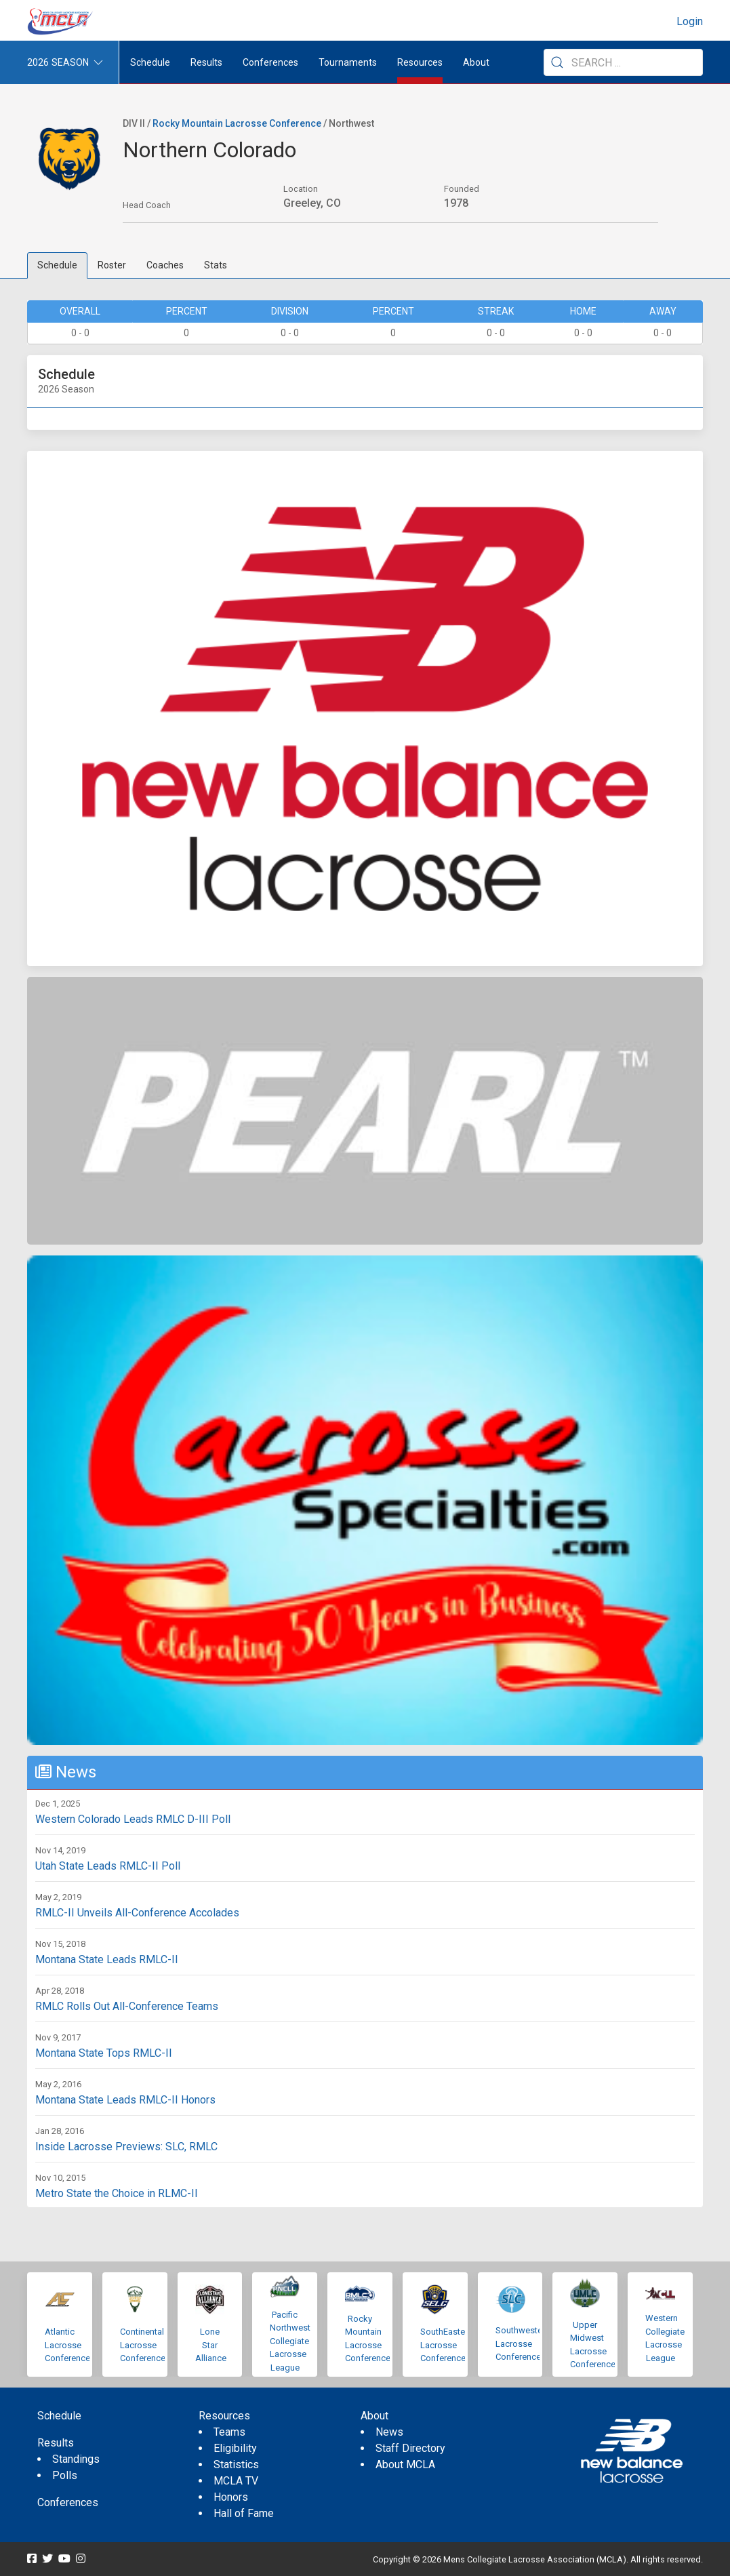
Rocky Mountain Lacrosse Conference (237, 123)
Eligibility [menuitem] (235, 2448)
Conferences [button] (270, 62)
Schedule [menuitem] (150, 62)
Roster (112, 265)
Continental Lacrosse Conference (142, 2345)
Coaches (165, 265)
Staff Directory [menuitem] (410, 2448)
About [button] (476, 62)
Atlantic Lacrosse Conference (67, 2345)
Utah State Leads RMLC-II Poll (107, 1865)
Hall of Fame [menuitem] (244, 2513)
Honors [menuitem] (231, 2497)
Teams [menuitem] (229, 2432)
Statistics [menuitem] (236, 2464)
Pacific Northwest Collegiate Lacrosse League (290, 2341)
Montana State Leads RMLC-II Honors (125, 2099)
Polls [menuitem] (64, 2475)
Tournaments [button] (348, 62)
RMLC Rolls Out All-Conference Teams (126, 2006)
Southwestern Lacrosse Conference (522, 2343)
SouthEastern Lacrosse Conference (446, 2345)
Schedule (57, 265)
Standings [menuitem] (76, 2459)
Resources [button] (420, 62)
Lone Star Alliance (210, 2345)
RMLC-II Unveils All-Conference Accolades (137, 1912)
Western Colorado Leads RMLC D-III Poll (132, 1819)
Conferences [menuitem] (67, 2502)
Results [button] (206, 62)
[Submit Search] (557, 62)
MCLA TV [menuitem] (236, 2480)
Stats (215, 265)
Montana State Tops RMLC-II (103, 2053)
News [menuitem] (389, 2432)
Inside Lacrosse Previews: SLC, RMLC (126, 2146)
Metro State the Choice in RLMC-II (116, 2193)
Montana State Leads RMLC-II (106, 1959)
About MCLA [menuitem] (405, 2464)
